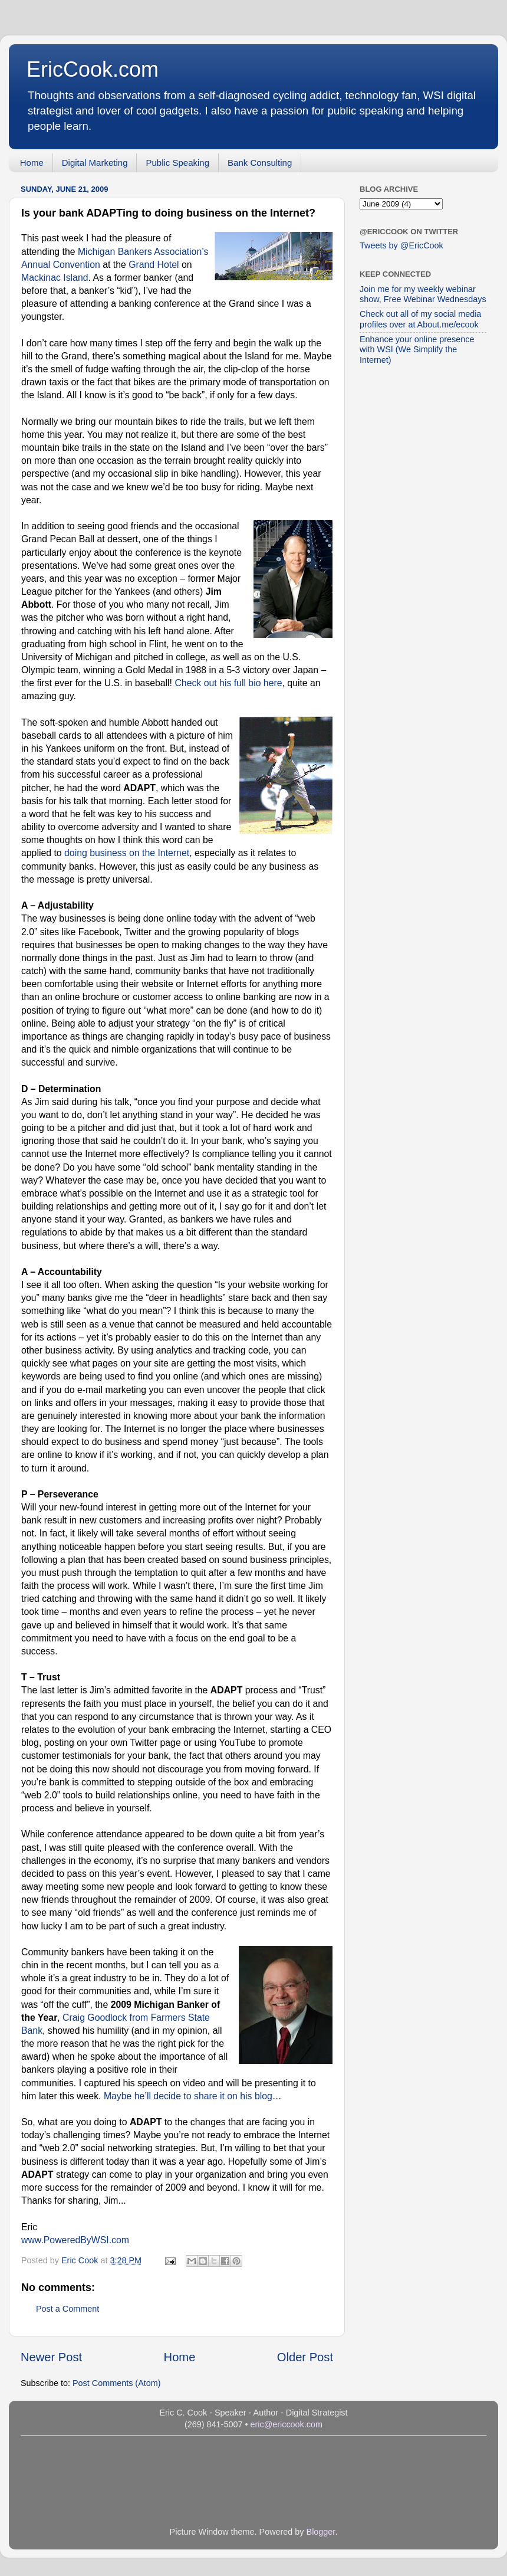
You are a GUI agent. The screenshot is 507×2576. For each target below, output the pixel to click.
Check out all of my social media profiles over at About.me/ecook (420, 319)
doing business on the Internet (126, 853)
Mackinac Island (54, 278)
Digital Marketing (95, 163)
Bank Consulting (260, 163)
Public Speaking (177, 163)
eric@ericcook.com (286, 2424)
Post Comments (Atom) (117, 2383)
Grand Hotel (154, 265)
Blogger (321, 2531)
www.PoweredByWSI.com (75, 2240)
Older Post (305, 2357)
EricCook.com (93, 69)
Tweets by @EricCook (401, 245)
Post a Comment (67, 2308)
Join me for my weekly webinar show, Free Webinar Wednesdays (423, 294)
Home (32, 163)
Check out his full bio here (228, 683)
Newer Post (51, 2357)
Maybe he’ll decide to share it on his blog (188, 2096)
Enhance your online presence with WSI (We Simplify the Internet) (417, 350)
